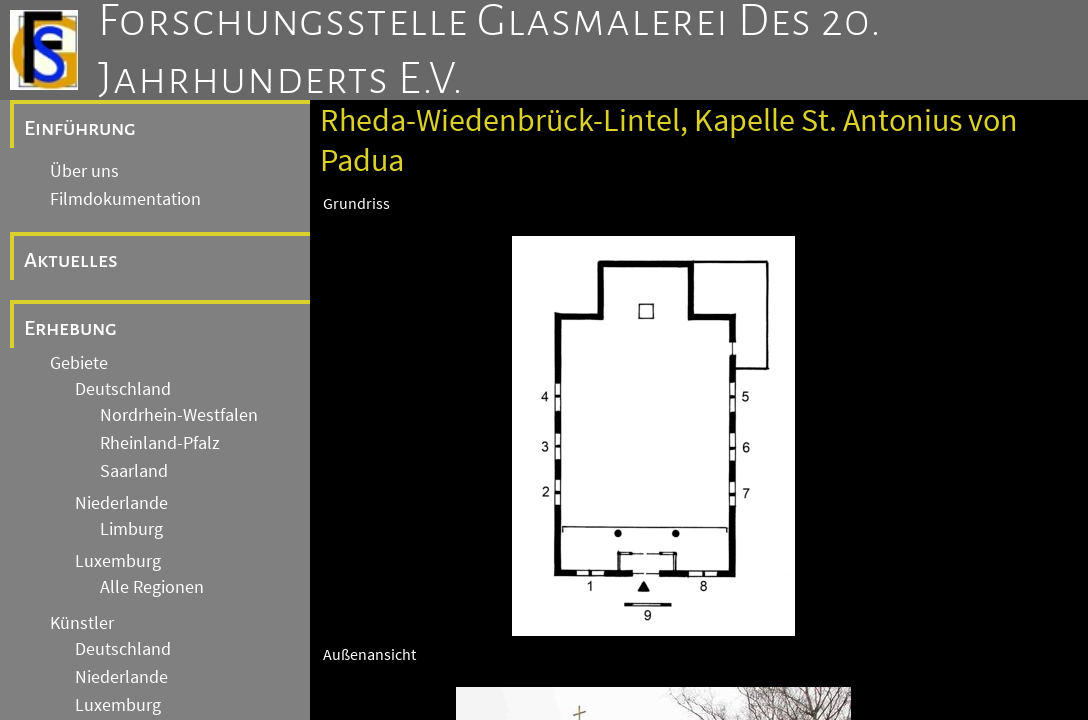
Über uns (84, 171)
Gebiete (79, 363)
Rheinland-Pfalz (160, 443)
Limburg (131, 529)
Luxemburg (118, 561)
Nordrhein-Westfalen (179, 415)
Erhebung (70, 328)
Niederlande (121, 503)
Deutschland (123, 389)
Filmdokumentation (125, 199)
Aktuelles (71, 260)
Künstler (82, 623)
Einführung (80, 128)
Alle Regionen (152, 587)
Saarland (134, 471)
